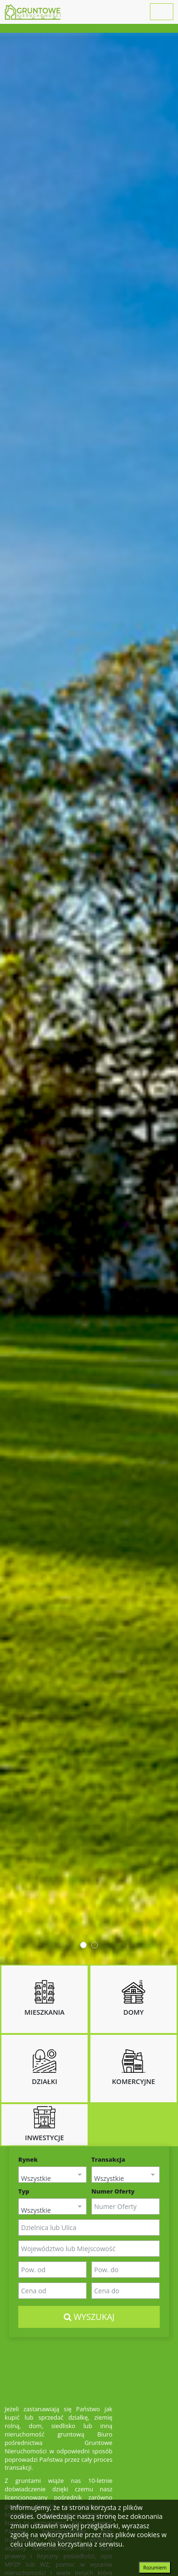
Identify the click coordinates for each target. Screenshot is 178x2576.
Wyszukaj (89, 2316)
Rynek (27, 2160)
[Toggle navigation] (161, 11)
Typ (24, 2191)
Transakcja (108, 2160)
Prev (12, 998)
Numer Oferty (112, 2191)
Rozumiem (155, 2567)
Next (165, 998)
